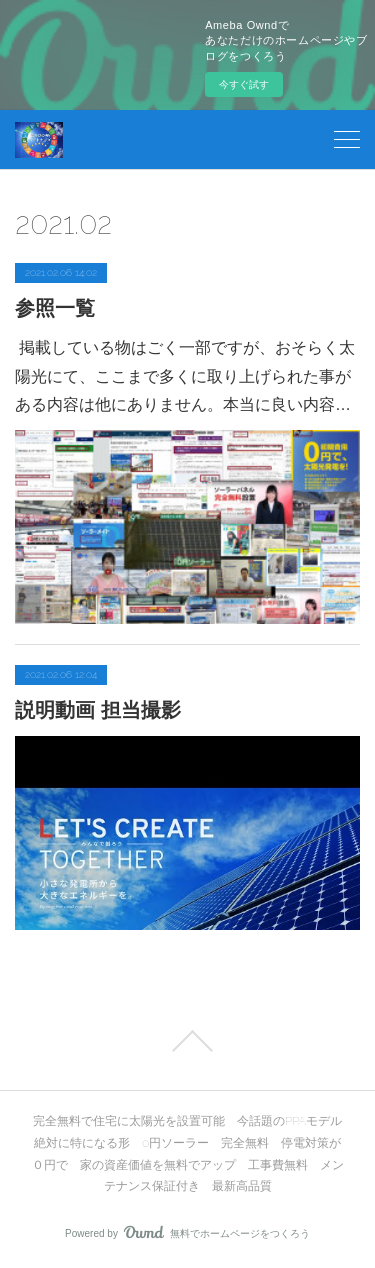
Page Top (187, 1041)
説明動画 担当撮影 (98, 710)
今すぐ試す (244, 84)
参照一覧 (55, 308)
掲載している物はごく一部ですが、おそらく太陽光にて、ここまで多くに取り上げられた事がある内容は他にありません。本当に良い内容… (185, 376)
